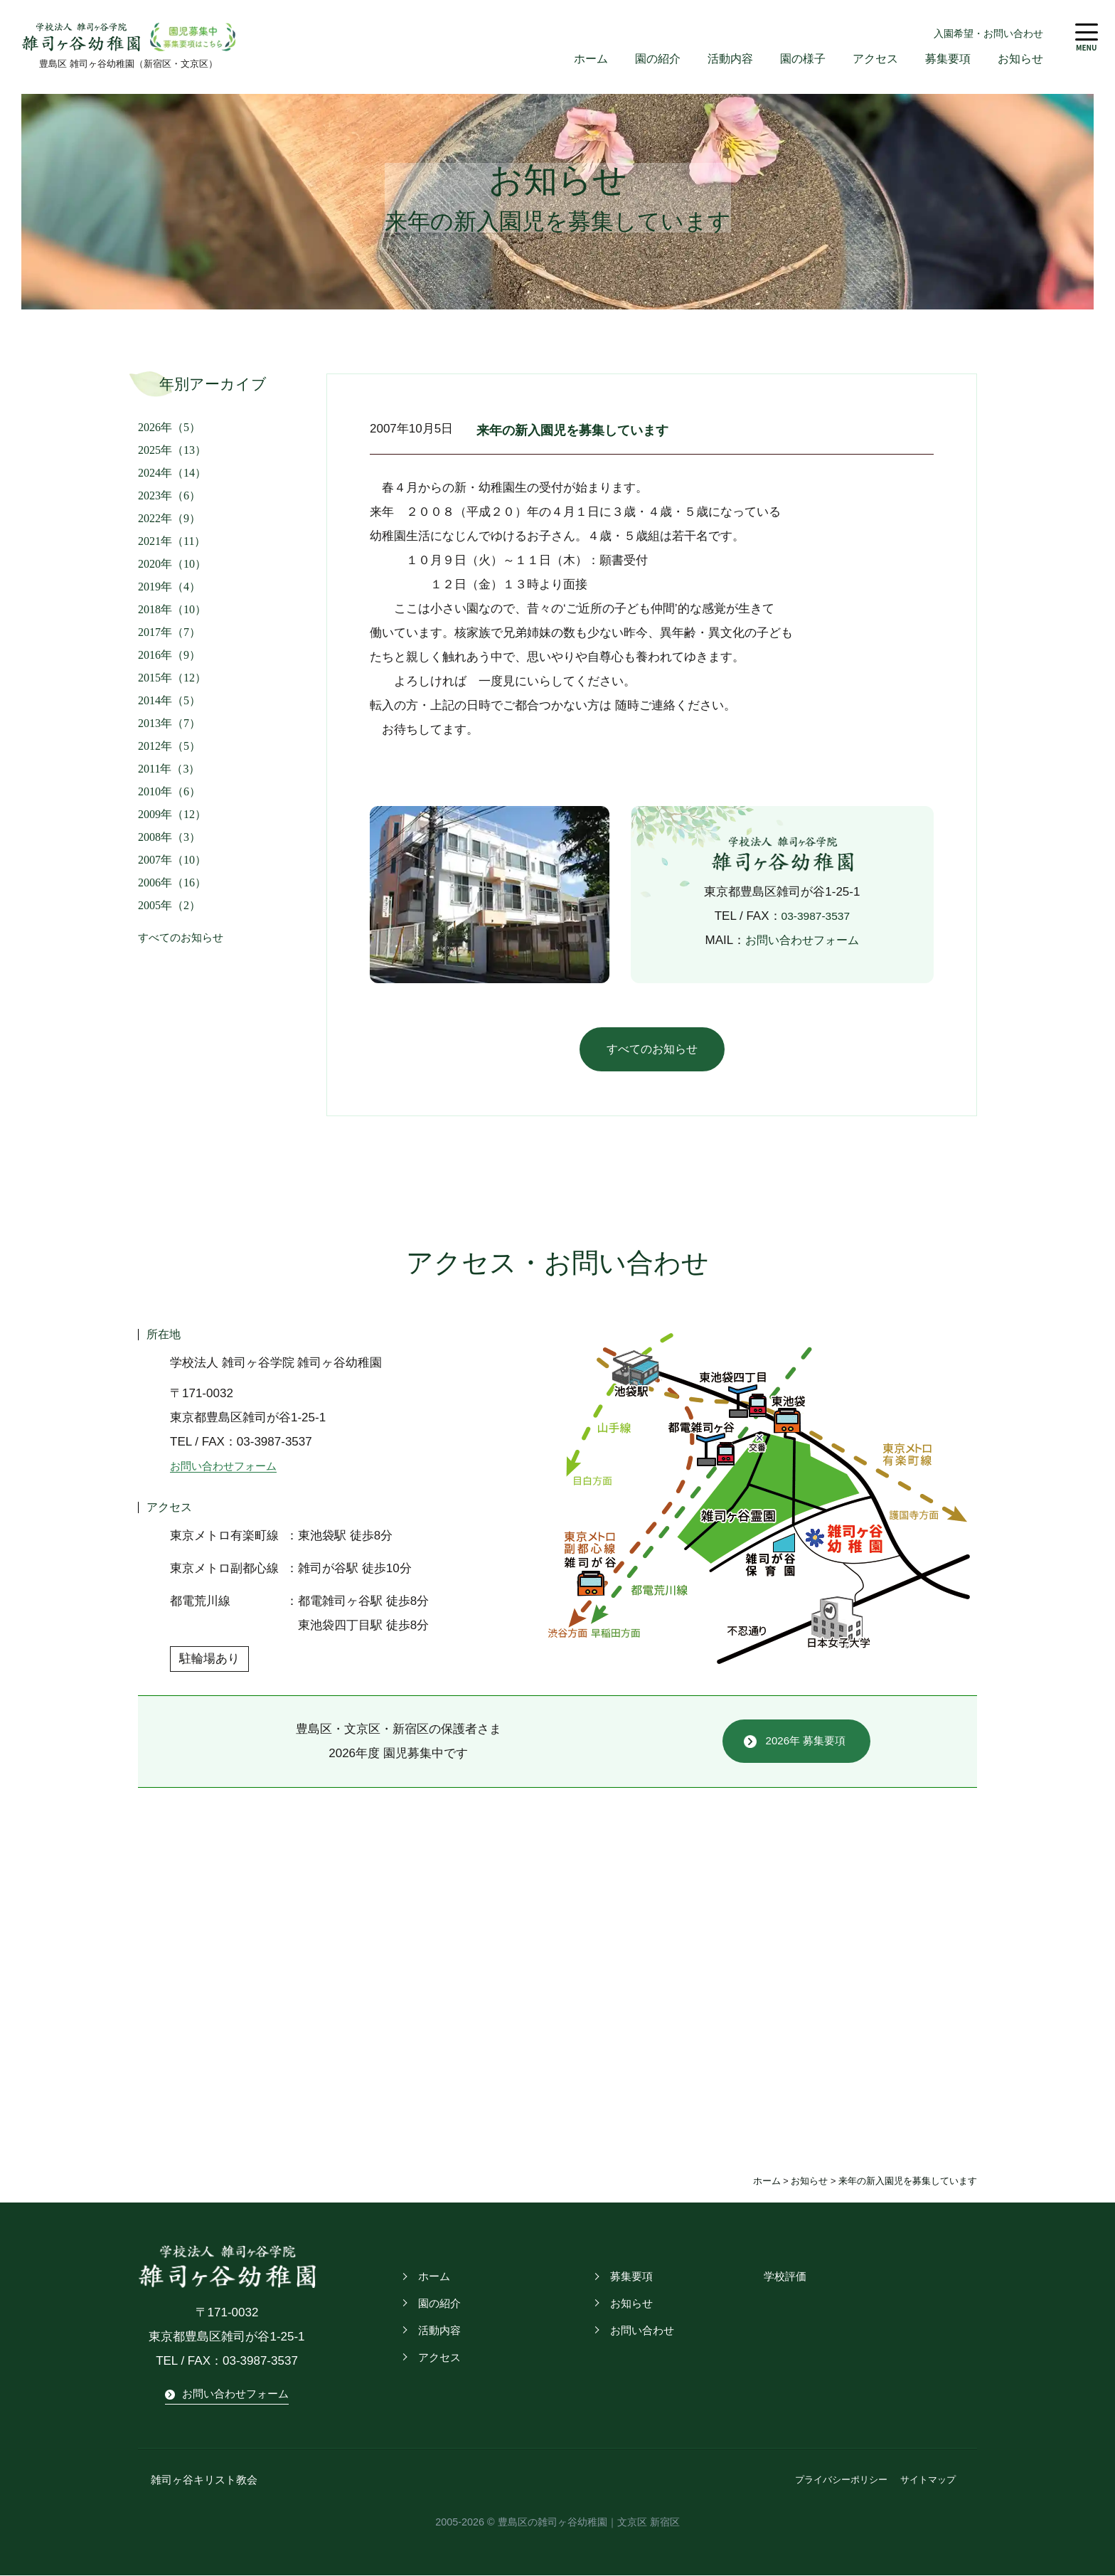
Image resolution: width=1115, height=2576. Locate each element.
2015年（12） (172, 678)
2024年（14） (172, 473)
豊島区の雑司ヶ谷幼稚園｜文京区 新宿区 (589, 2522)
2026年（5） (169, 428)
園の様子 (793, 59)
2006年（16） (172, 883)
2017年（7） (169, 633)
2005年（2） (169, 906)
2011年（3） (169, 769)
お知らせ (1019, 59)
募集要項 (943, 59)
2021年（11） (172, 542)
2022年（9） (169, 519)
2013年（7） (169, 724)
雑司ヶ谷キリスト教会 (197, 2481)
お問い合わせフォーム (802, 941)
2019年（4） (169, 587)
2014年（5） (169, 701)
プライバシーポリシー (841, 2481)
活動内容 (717, 59)
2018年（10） (172, 610)
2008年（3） (169, 838)
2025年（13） (172, 451)
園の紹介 (642, 59)
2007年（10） (172, 860)
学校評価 (784, 2278)
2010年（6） (169, 792)
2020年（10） (172, 564)
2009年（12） (172, 815)
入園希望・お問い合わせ (988, 33)
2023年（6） (169, 496)
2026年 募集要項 (805, 1743)
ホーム (573, 59)
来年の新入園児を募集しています (590, 430)
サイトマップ (928, 2481)
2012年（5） (169, 747)
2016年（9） (169, 656)
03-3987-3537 (815, 916)
